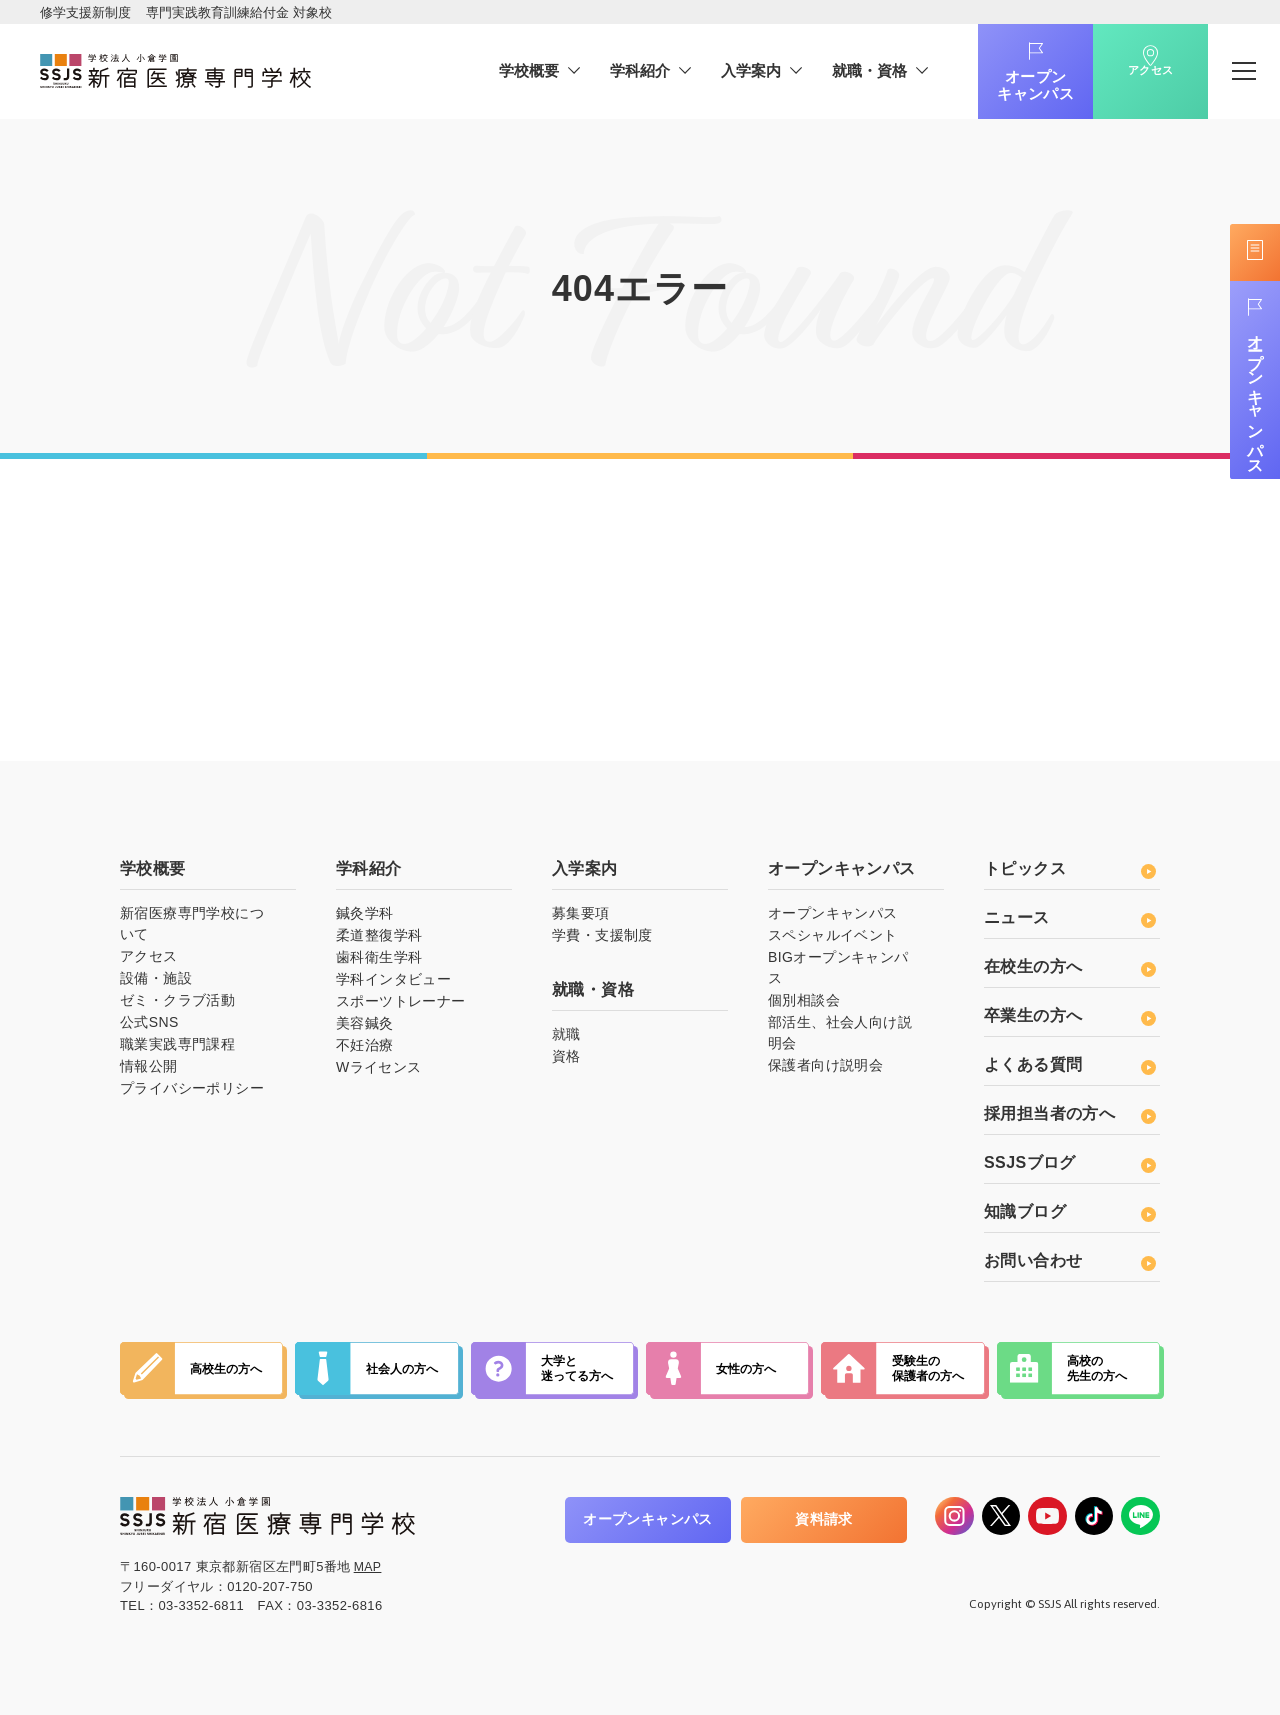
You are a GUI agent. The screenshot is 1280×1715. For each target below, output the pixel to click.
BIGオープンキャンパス (838, 967)
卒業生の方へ (1069, 1015)
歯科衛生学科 (379, 957)
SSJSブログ (1069, 1162)
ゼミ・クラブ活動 (177, 1000)
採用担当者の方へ (1069, 1113)
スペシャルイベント (833, 935)
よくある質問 (1069, 1064)
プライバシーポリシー (192, 1088)
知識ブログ (1069, 1211)
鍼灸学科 (365, 913)
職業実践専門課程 (177, 1044)
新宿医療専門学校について (192, 923)
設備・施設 (156, 978)
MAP (368, 1566)
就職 (566, 1034)
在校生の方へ (1069, 966)
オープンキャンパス (1007, 85)
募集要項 (581, 913)
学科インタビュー (393, 979)
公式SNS (149, 1022)
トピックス (1069, 868)
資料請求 (787, 1519)
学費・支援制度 (602, 935)
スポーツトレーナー (401, 1001)
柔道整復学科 (379, 935)
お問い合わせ (1069, 1260)
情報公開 (149, 1066)
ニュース (1069, 917)
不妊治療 (365, 1045)
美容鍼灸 (365, 1023)
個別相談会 (804, 1000)
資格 (566, 1056)
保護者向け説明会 (825, 1065)
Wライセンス (379, 1067)
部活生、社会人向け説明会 (840, 1032)
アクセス (1123, 87)
